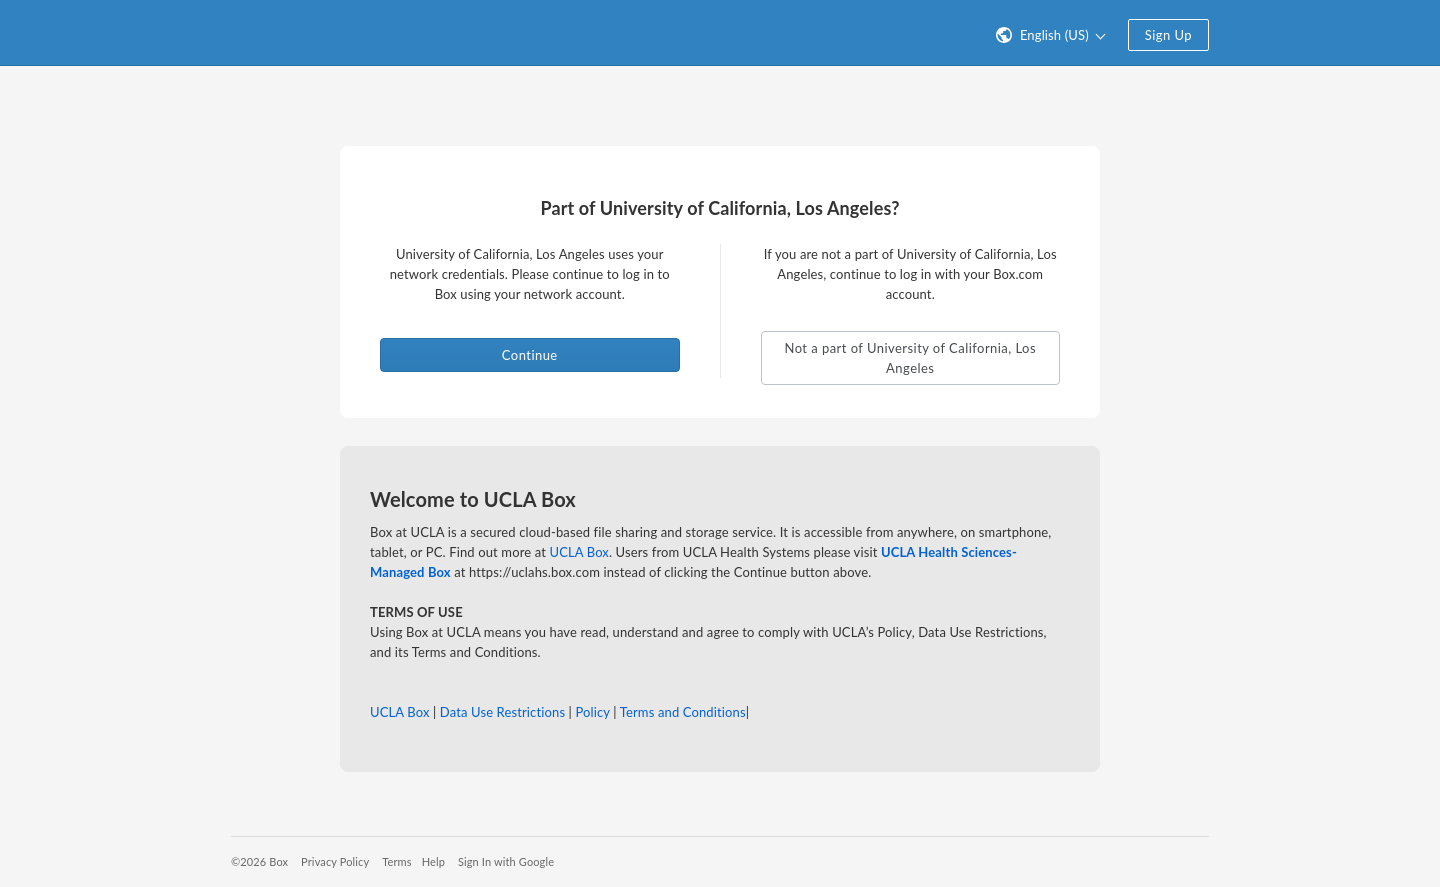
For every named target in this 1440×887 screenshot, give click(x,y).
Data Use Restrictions (502, 712)
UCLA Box (579, 552)
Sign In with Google (506, 861)
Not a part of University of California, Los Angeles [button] (910, 358)
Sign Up (1168, 35)
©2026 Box (259, 861)
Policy (592, 712)
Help (433, 861)
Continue (530, 355)
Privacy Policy (335, 861)
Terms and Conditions (683, 712)
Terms (396, 861)
